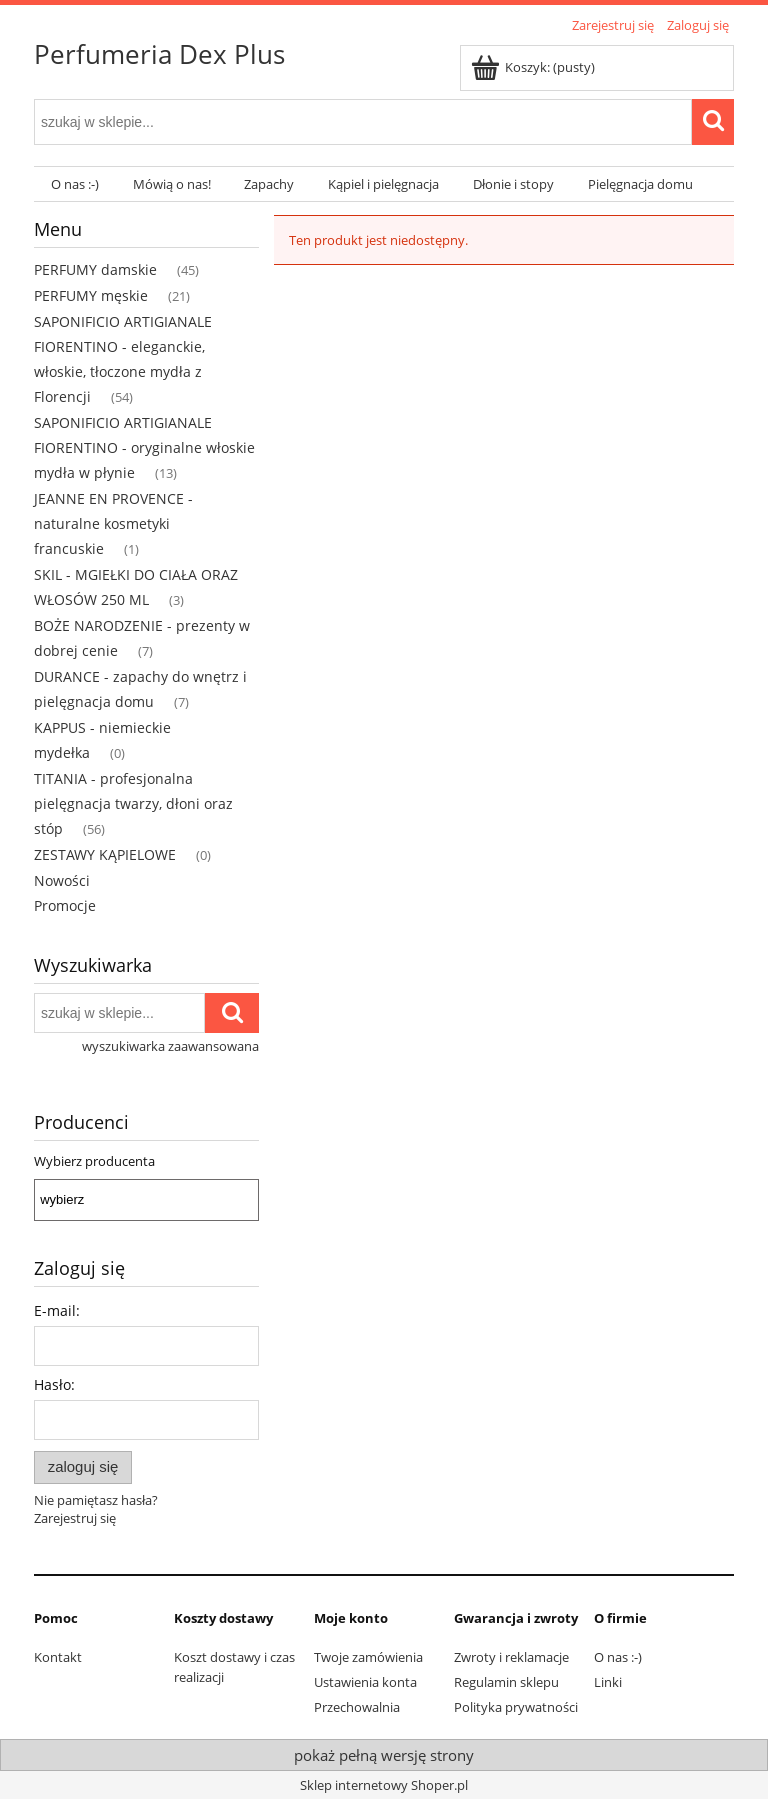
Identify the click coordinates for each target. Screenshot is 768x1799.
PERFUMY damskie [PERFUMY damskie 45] (95, 269)
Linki (608, 1682)
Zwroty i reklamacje (511, 1657)
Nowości (62, 880)
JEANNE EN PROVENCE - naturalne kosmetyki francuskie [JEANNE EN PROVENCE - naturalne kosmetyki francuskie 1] (113, 523)
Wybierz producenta (94, 1161)
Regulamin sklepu (506, 1682)
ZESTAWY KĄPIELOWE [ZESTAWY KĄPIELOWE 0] (105, 854)
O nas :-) (618, 1657)
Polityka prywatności (516, 1707)
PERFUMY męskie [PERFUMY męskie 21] (91, 295)
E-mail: (57, 1310)
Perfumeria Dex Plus (159, 54)
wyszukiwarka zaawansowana (170, 1046)
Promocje (65, 905)
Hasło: (54, 1384)
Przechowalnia (357, 1707)
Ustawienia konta (365, 1682)
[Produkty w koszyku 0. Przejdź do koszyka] (534, 67)
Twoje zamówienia (368, 1657)
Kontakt (58, 1657)
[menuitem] (75, 184)
